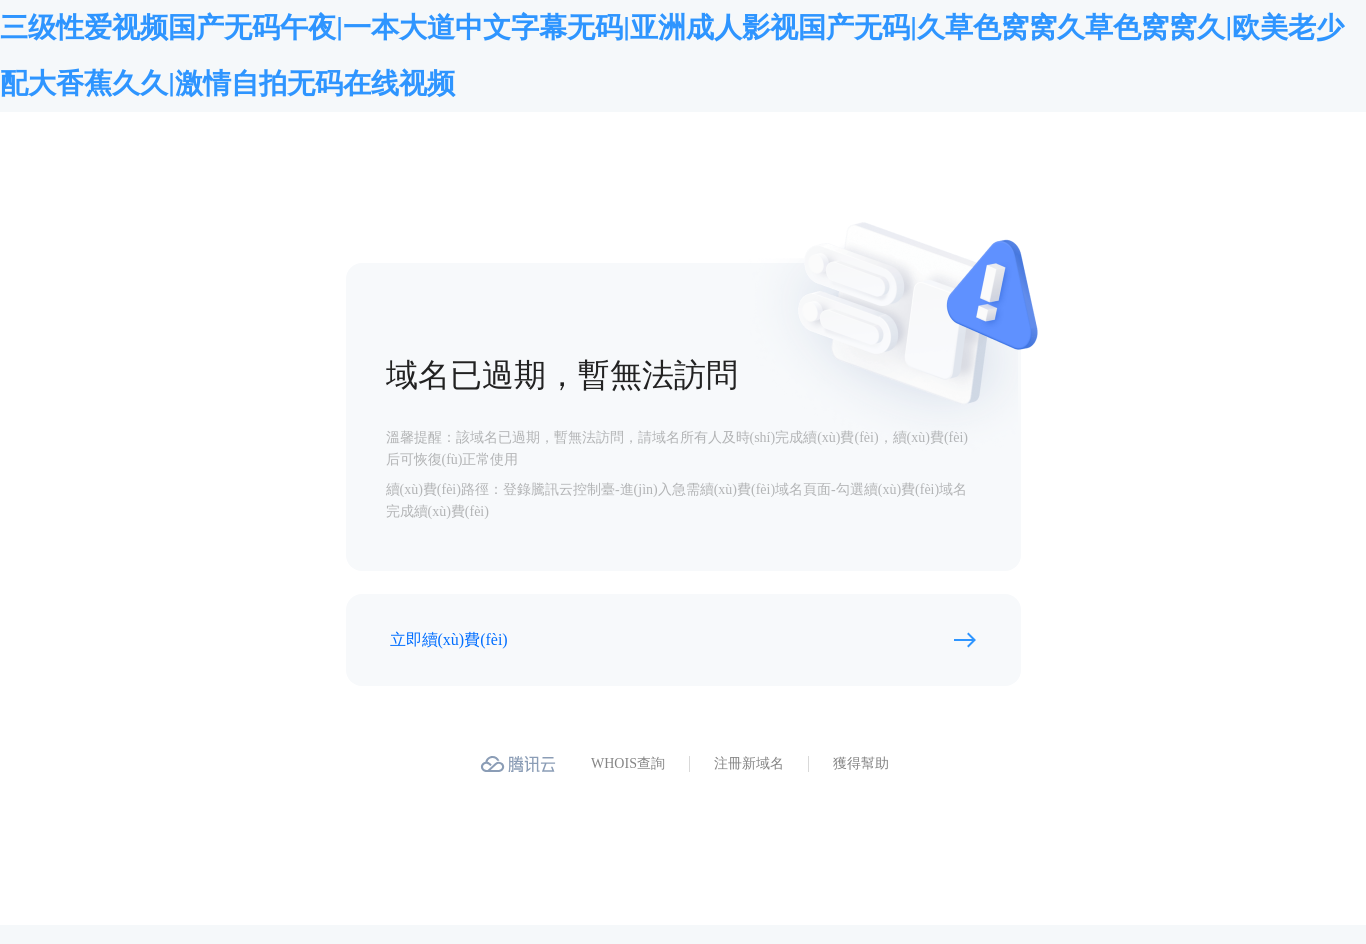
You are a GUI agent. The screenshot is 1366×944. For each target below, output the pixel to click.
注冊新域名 (749, 763)
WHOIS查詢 (628, 763)
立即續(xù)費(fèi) (449, 639)
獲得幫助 (861, 763)
